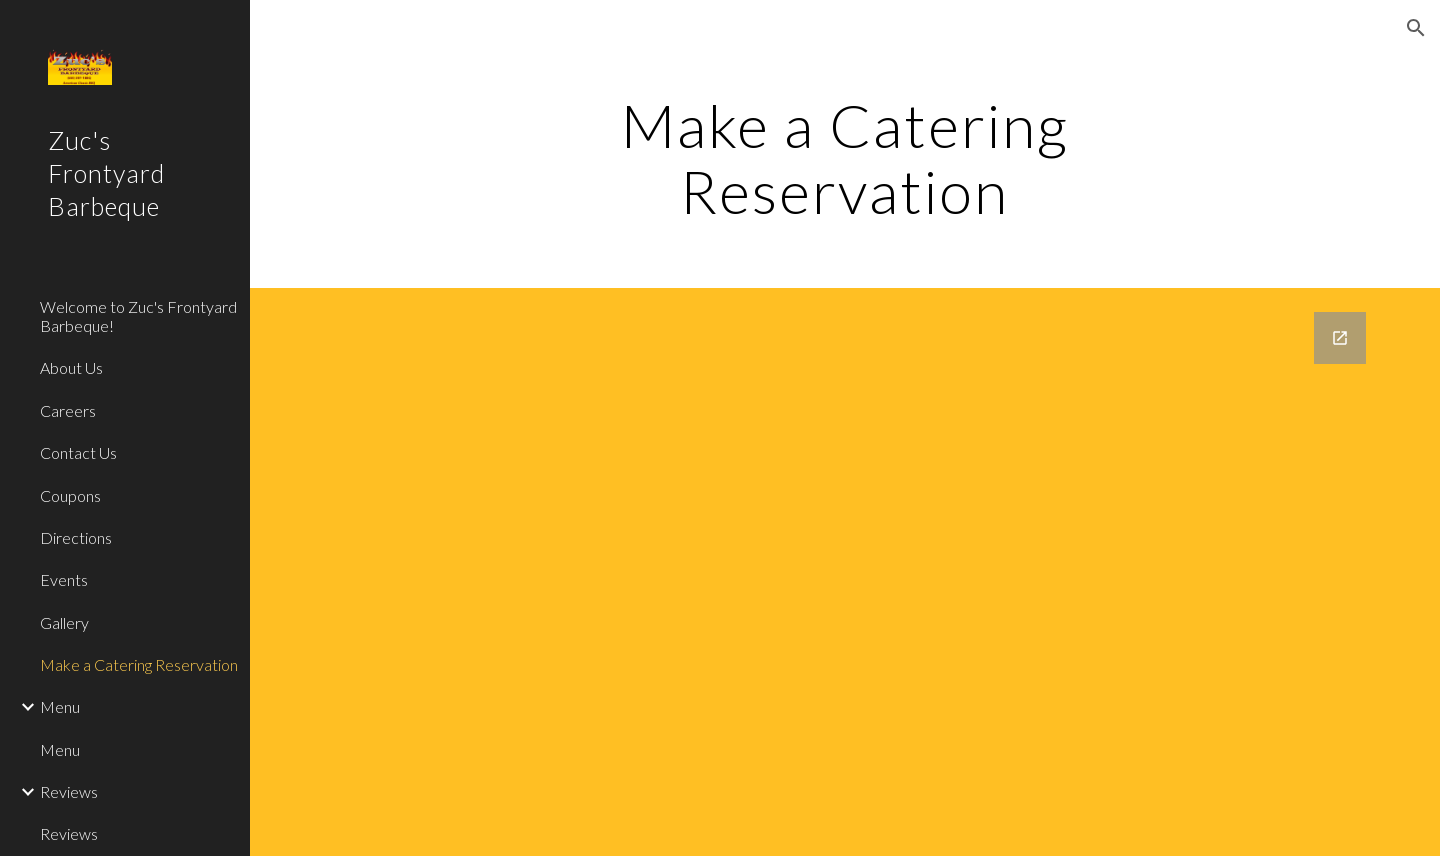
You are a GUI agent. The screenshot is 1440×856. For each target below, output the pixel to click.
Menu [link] (60, 706)
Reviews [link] (69, 791)
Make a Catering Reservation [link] (139, 664)
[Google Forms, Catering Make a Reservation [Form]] (845, 572)
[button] (1416, 28)
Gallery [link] (64, 622)
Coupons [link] (70, 495)
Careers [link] (68, 410)
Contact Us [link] (78, 452)
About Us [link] (71, 367)
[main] (845, 158)
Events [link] (64, 579)
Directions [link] (76, 537)
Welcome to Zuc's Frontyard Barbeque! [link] (138, 316)
